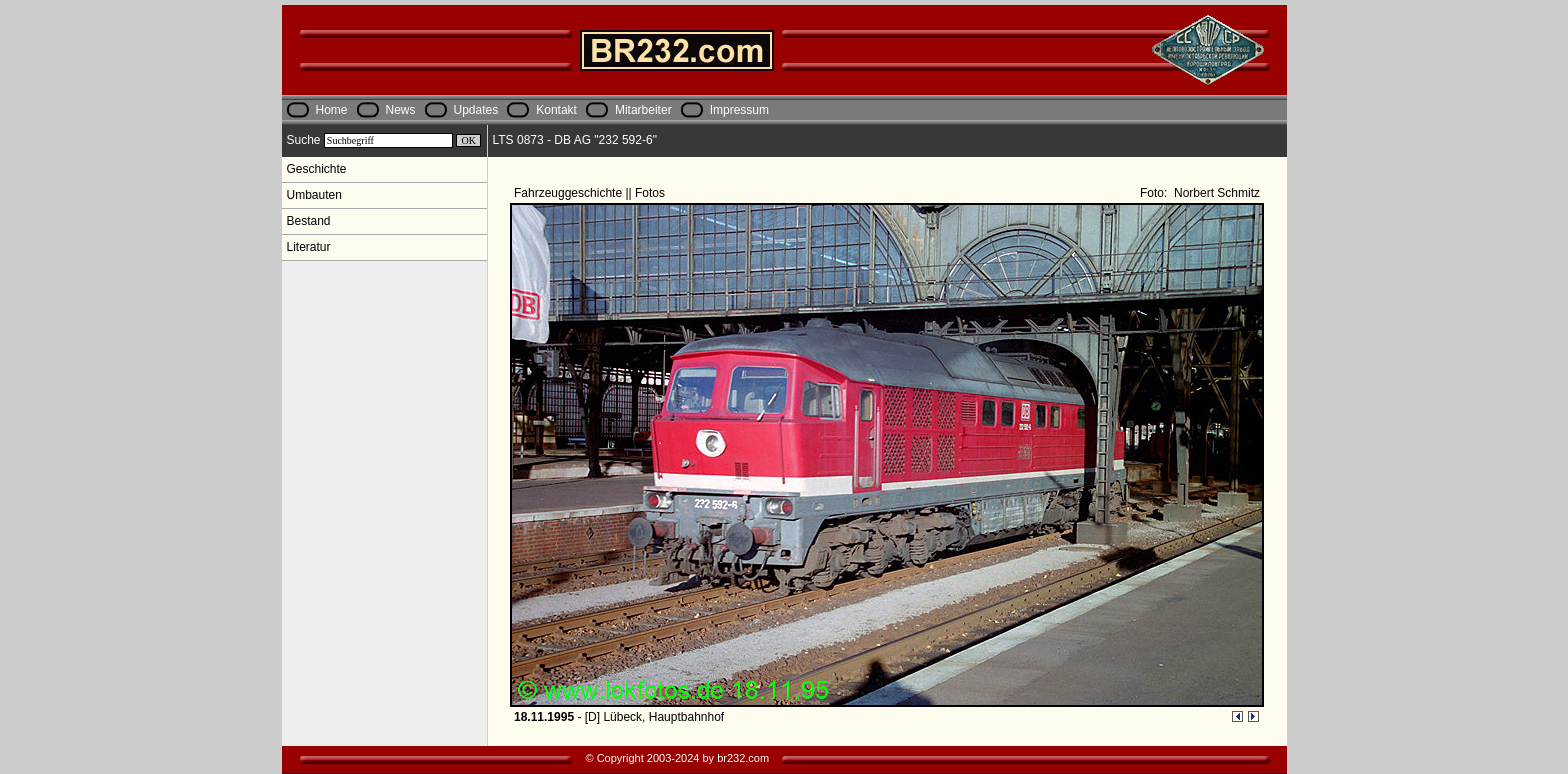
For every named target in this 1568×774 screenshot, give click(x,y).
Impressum (739, 110)
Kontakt (556, 110)
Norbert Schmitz (1215, 193)
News (401, 110)
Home (332, 110)
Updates (476, 110)
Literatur (309, 247)
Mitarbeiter (643, 110)
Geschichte (317, 169)
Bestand (309, 221)
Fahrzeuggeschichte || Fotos (591, 193)
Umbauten (314, 195)
